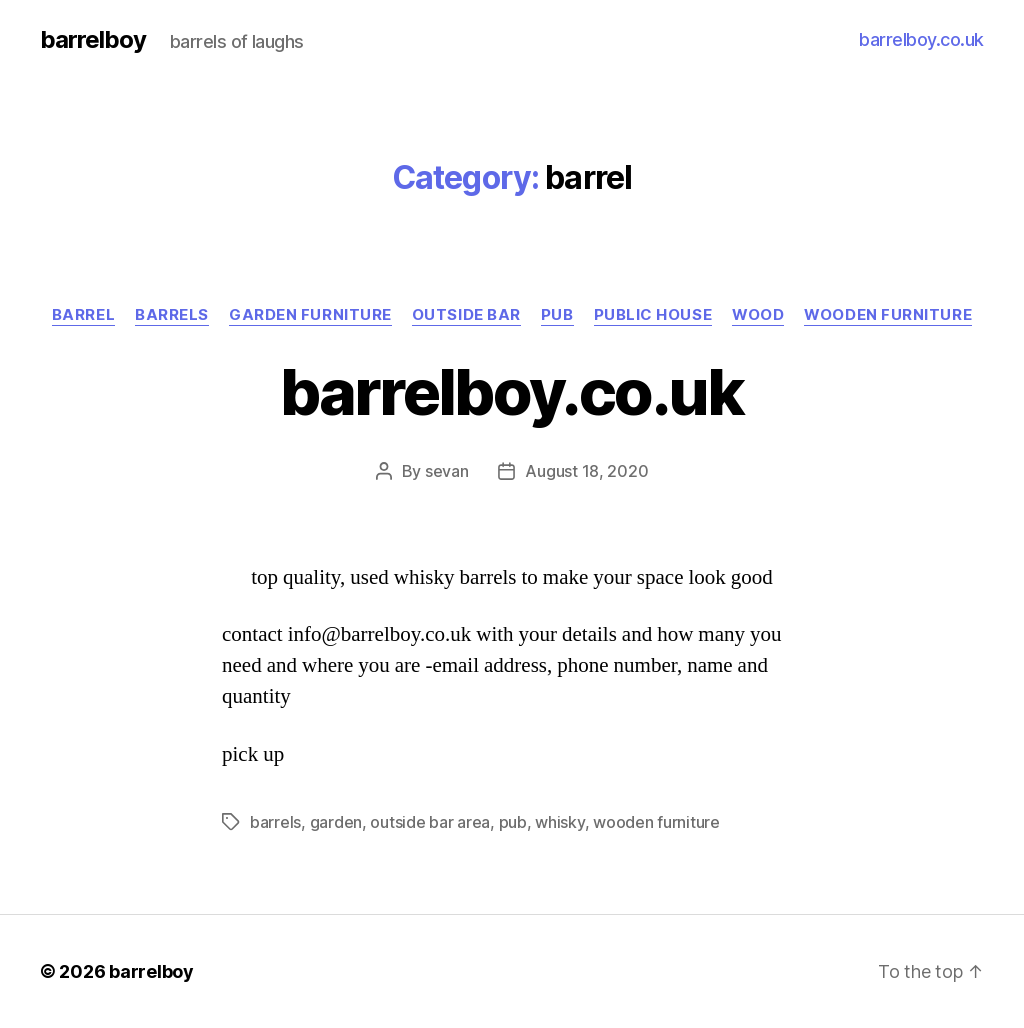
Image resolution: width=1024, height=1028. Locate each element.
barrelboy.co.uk (921, 39)
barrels (172, 315)
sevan (447, 471)
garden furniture (310, 315)
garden (336, 822)
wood (758, 315)
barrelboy (93, 40)
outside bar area (430, 822)
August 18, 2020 (586, 471)
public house (653, 315)
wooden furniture (888, 315)
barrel (83, 315)
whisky (559, 822)
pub (557, 315)
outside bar (466, 315)
